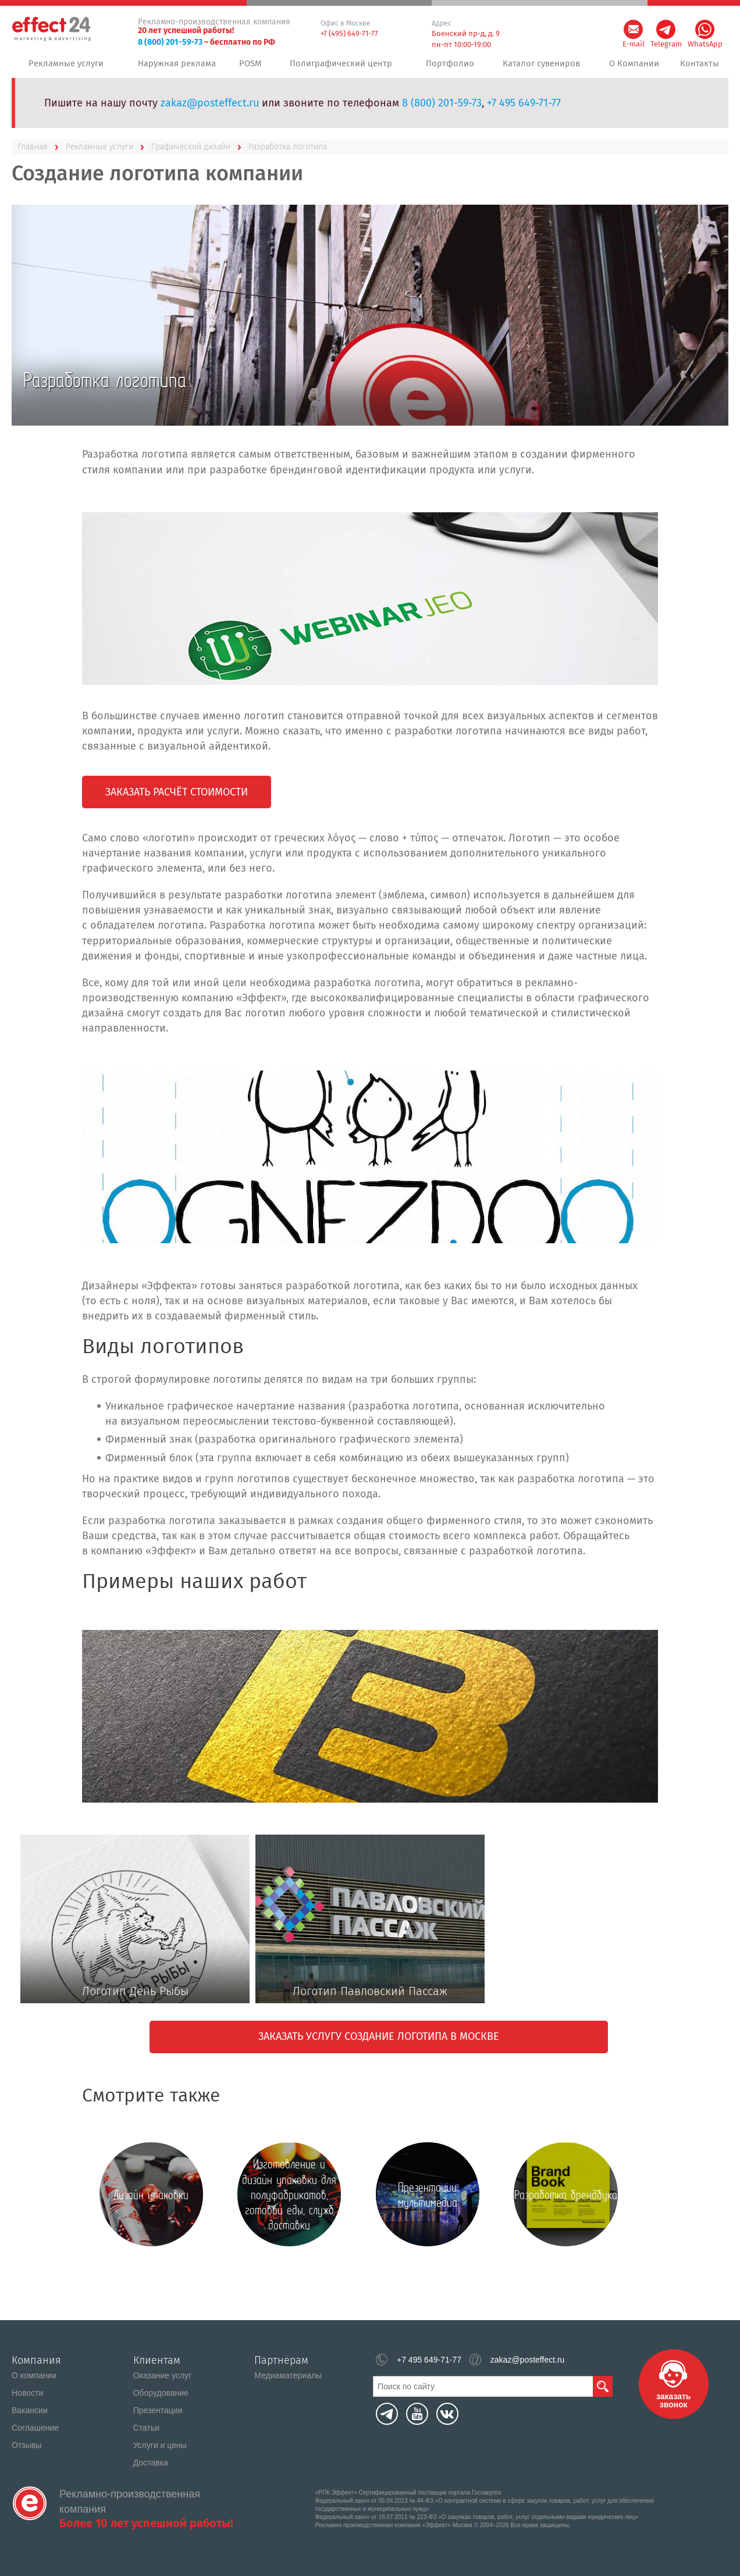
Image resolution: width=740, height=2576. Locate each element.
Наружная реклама (176, 67)
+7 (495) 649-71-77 (349, 33)
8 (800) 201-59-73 (170, 42)
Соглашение (35, 2427)
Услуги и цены (160, 2445)
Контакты (698, 67)
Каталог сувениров (539, 67)
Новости (27, 2392)
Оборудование (160, 2392)
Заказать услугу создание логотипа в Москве (378, 2043)
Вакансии (30, 2410)
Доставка (150, 2462)
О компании (34, 2375)
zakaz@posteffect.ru (210, 110)
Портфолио (448, 67)
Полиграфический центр (343, 67)
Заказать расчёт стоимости (176, 799)
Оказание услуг (162, 2375)
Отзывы (26, 2445)
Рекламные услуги (65, 67)
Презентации (158, 2410)
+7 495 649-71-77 (524, 110)
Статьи (146, 2427)
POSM (253, 67)
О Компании (632, 67)
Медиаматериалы (288, 2375)
